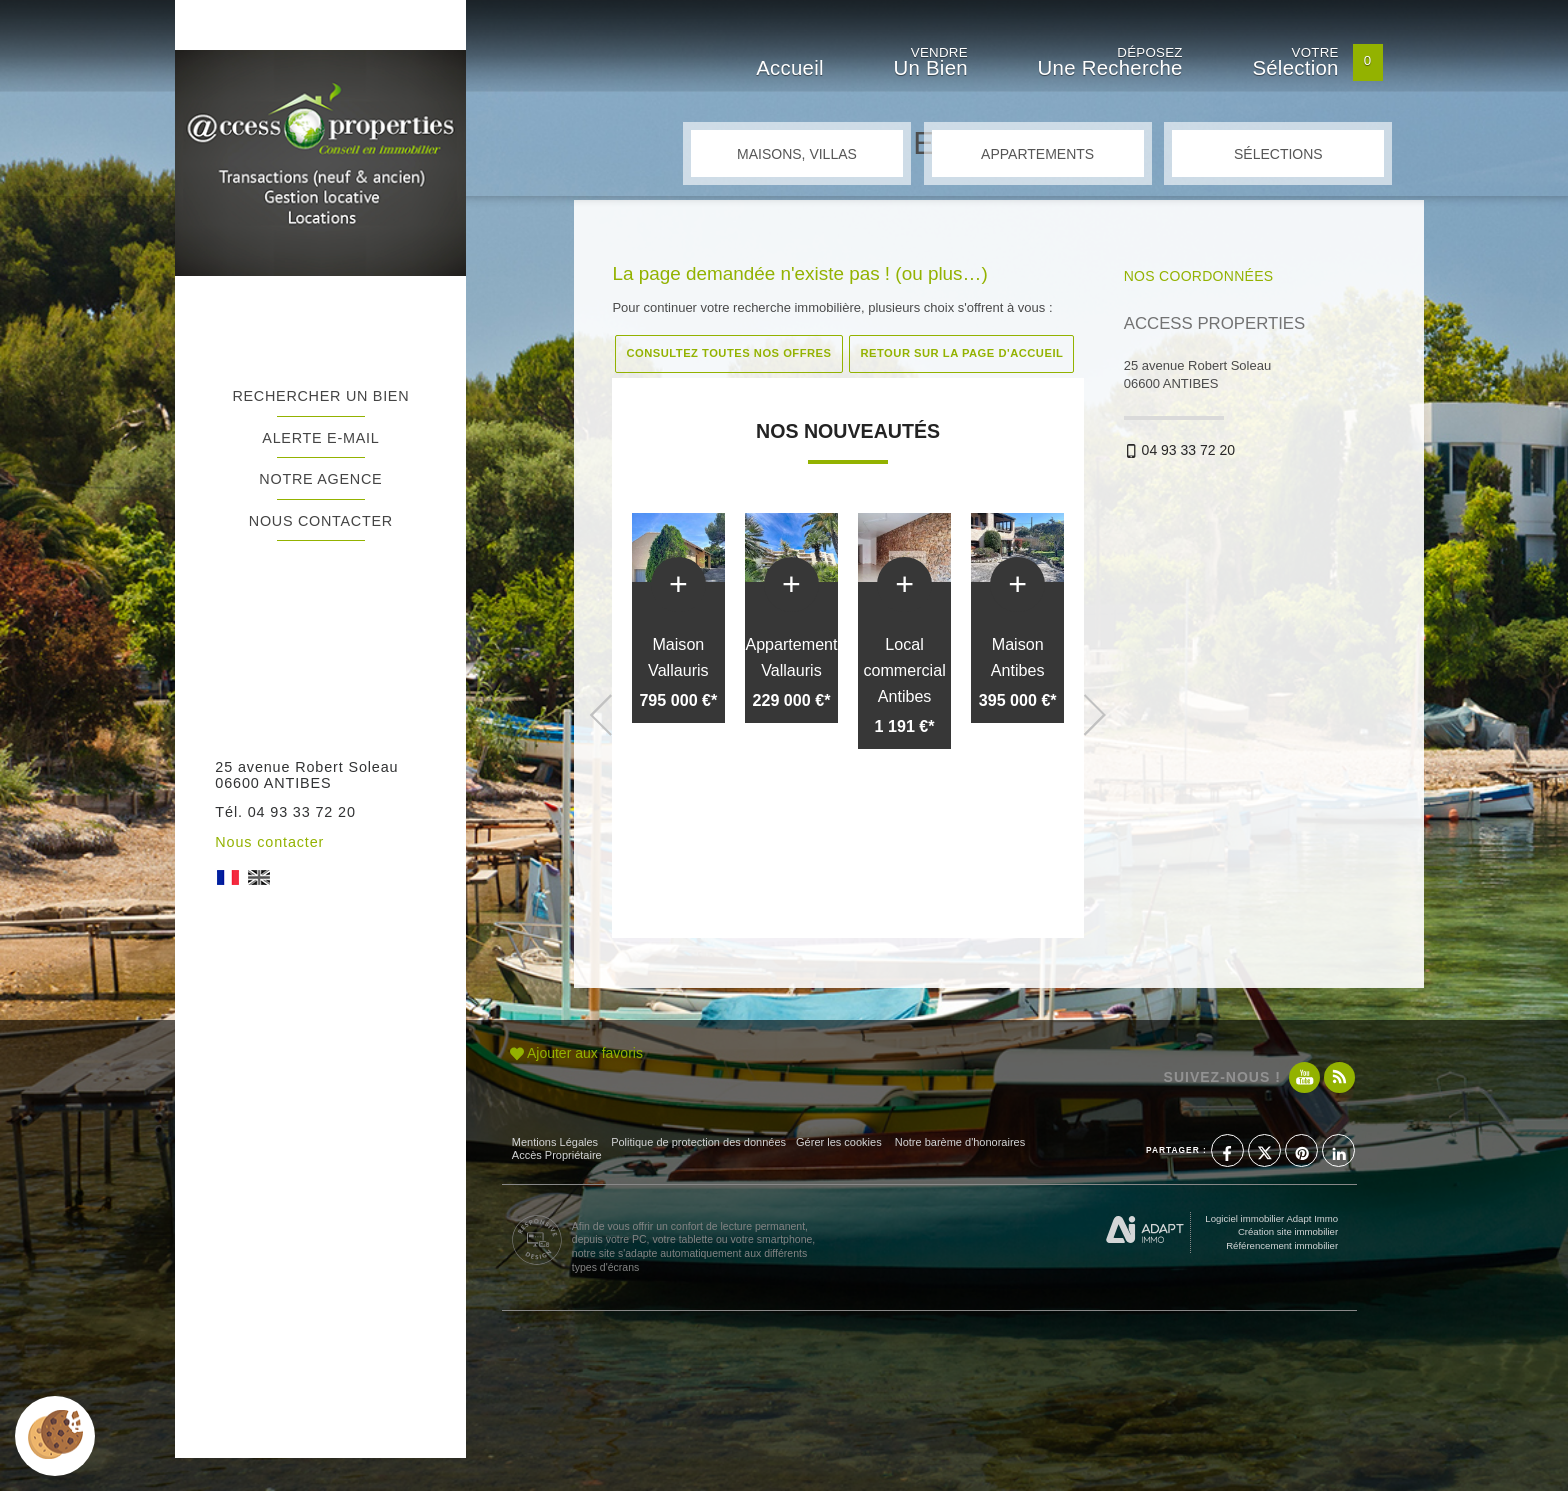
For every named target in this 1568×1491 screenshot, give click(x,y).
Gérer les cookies (839, 1142)
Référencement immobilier (1282, 1245)
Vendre (930, 64)
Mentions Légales (555, 1142)
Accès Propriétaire (557, 1155)
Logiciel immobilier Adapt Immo (1271, 1218)
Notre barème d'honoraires (962, 1142)
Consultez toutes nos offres (728, 353)
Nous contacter (321, 521)
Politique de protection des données (698, 1142)
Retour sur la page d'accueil (961, 353)
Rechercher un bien (320, 396)
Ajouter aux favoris (576, 1053)
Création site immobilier (1288, 1231)
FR (228, 877)
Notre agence (320, 479)
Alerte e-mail (320, 438)
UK (259, 877)
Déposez (1110, 64)
